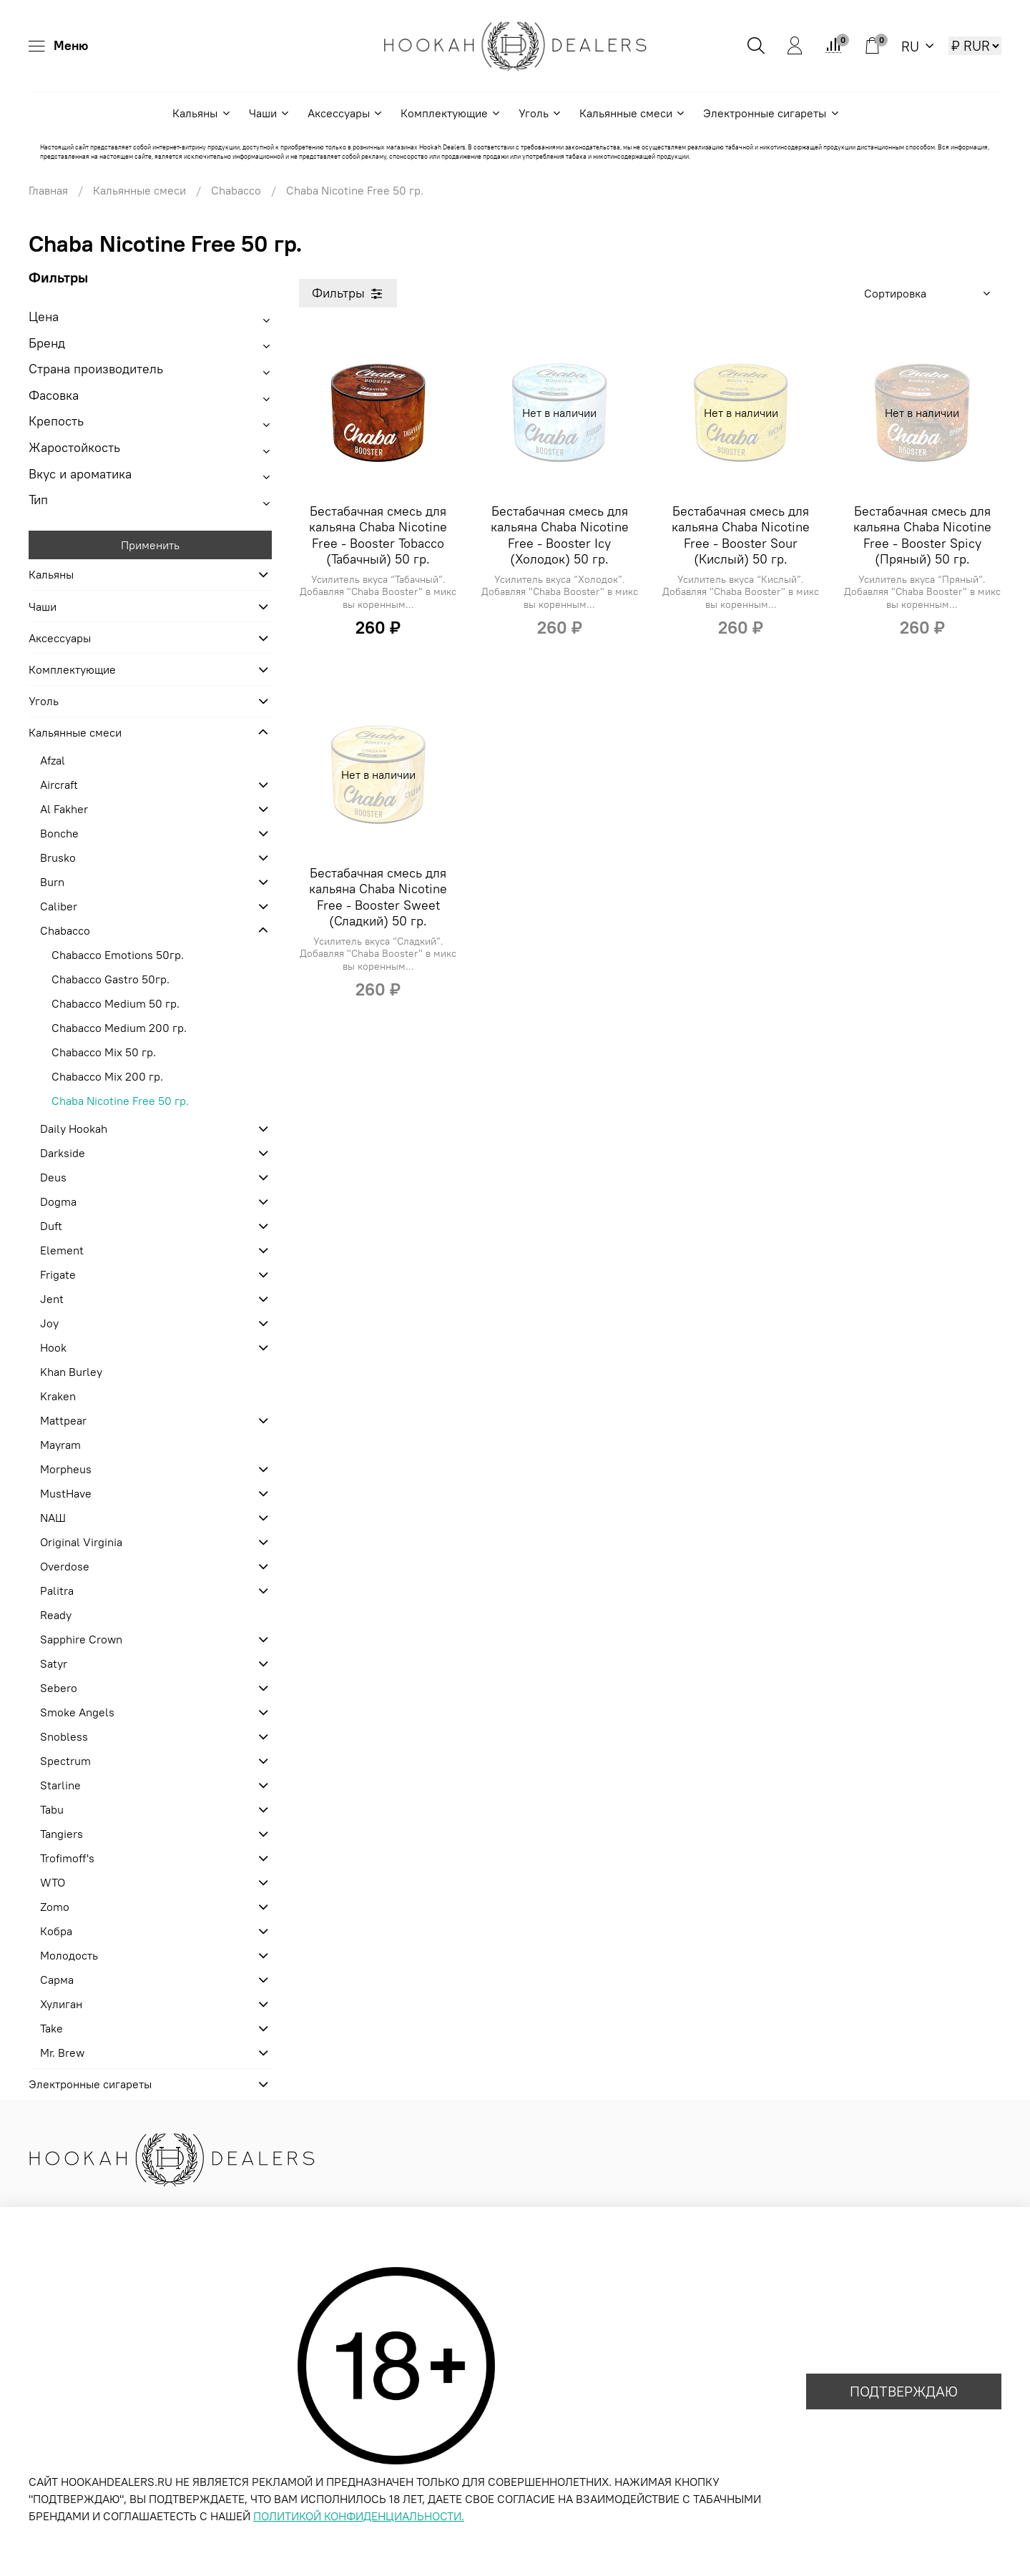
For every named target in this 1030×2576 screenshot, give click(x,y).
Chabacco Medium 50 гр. (116, 1003)
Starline (60, 1785)
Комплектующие (451, 113)
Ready (56, 1615)
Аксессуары (345, 113)
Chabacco (236, 190)
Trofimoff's (67, 1858)
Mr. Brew (62, 2052)
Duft (51, 1226)
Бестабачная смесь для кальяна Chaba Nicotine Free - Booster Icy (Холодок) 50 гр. (560, 535)
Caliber (58, 906)
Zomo (54, 1906)
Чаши (269, 113)
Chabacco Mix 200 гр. (107, 1076)
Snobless (64, 1736)
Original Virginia (81, 1542)
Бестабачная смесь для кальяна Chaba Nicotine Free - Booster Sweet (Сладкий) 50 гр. (378, 897)
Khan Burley (71, 1372)
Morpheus (66, 1469)
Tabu (52, 1809)
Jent (52, 1299)
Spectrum (65, 1761)
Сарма (57, 1979)
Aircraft (59, 784)
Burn (52, 882)
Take (51, 2028)
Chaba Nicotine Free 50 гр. (120, 1100)
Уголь (540, 113)
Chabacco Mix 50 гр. (104, 1052)
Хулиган (61, 2004)
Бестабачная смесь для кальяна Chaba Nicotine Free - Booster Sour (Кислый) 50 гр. (741, 535)
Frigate (58, 1274)
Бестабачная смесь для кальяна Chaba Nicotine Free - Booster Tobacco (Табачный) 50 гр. (378, 535)
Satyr (53, 1663)
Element (62, 1250)
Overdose (64, 1566)
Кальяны (201, 113)
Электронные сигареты (771, 113)
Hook (53, 1347)
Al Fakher (64, 809)
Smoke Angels (77, 1712)
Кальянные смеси (632, 113)
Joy (49, 1323)
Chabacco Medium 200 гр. (119, 1028)
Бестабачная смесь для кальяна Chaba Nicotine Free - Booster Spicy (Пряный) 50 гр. (922, 535)
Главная (48, 190)
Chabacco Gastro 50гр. (111, 979)
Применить (150, 545)
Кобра (56, 1931)
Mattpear (63, 1420)
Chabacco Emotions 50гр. (118, 955)
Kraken (58, 1396)
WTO (52, 1882)
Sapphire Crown (81, 1639)
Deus (53, 1177)
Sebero (58, 1688)
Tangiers (61, 1834)
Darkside (62, 1153)
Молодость (69, 1955)
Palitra (57, 1590)
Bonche (59, 833)
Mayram (60, 1444)
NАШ (53, 1517)
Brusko (58, 857)
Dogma (58, 1201)
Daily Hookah (73, 1128)
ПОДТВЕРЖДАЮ (904, 2391)
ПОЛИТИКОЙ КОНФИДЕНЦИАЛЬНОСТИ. (358, 2516)
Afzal (52, 760)
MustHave (66, 1493)
